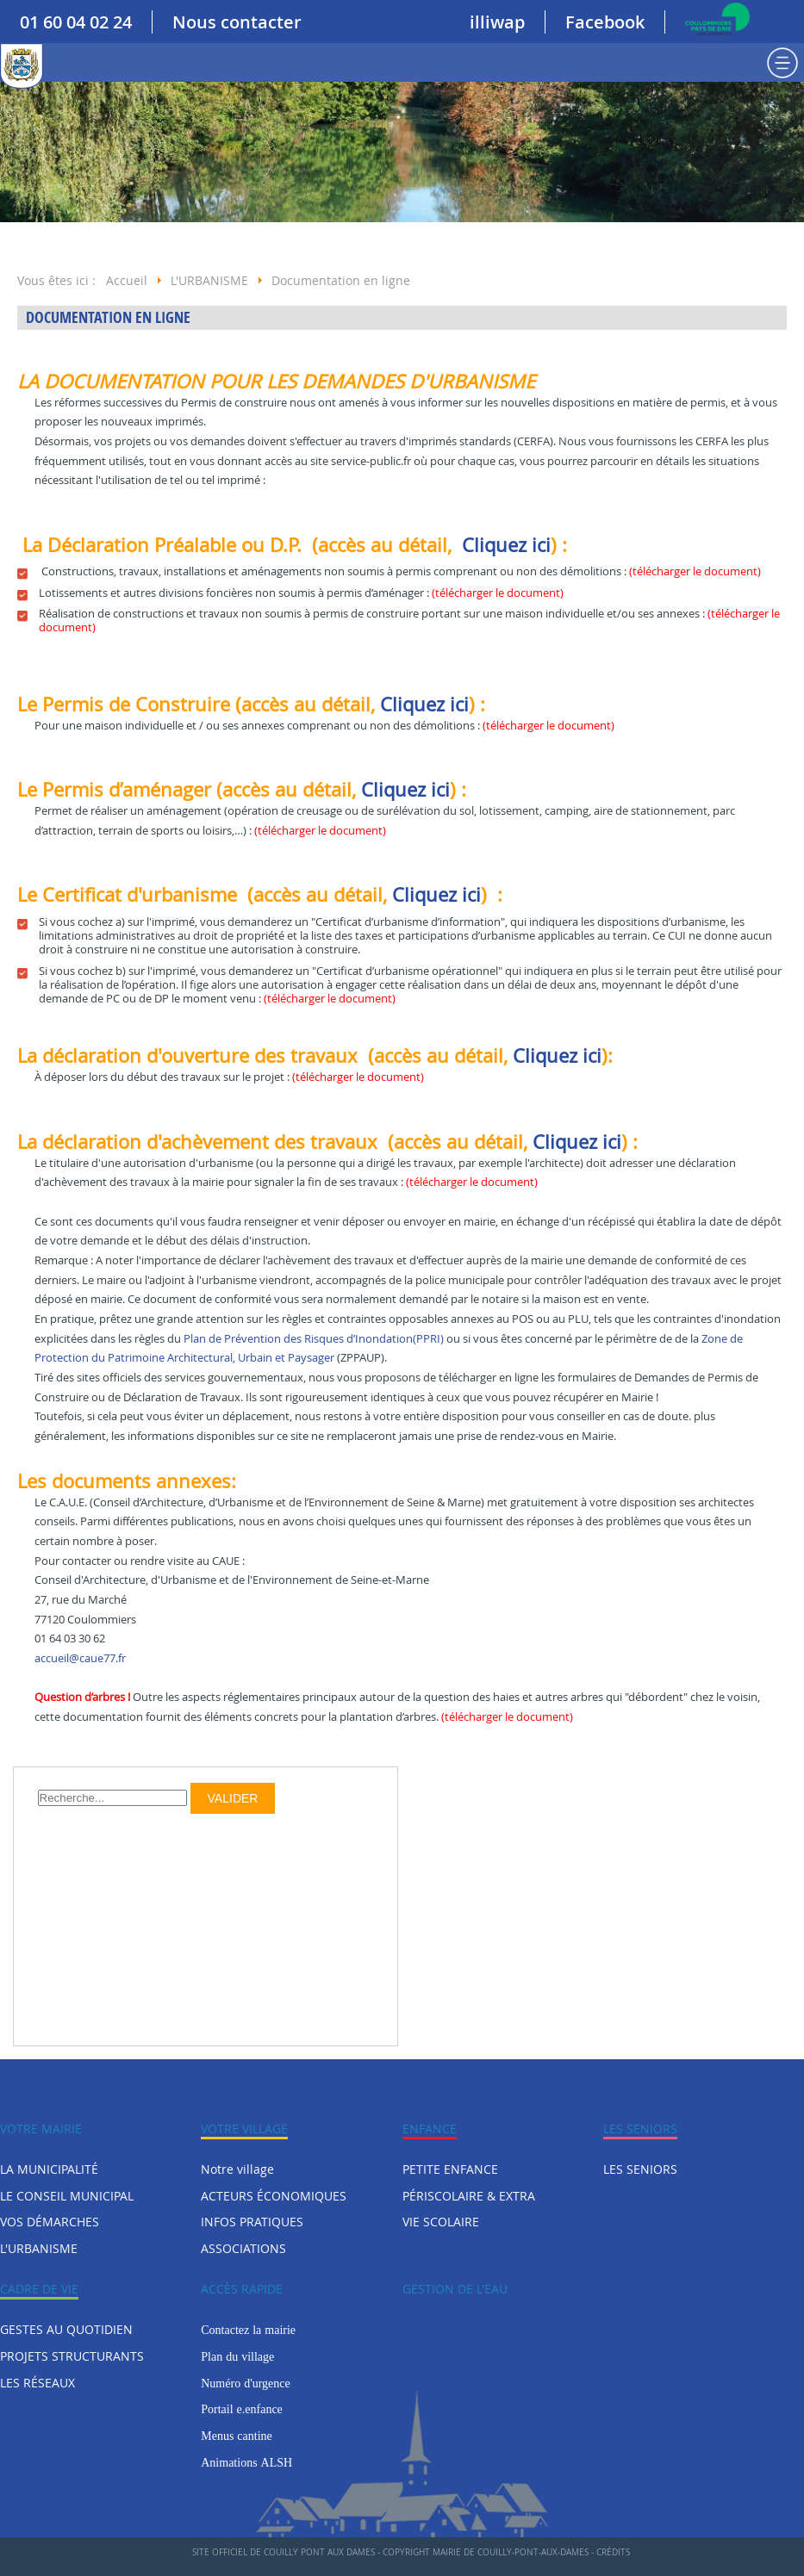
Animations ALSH (246, 2462)
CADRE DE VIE (39, 2289)
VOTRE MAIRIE (41, 2128)
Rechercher (38, 1783)
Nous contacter (237, 22)
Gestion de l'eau (455, 2289)
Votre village (244, 2128)
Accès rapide (242, 2289)
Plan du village (237, 2356)
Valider (233, 1798)
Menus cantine (236, 2436)
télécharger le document (695, 571)
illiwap (497, 22)
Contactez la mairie (248, 2330)
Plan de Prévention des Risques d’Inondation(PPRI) (314, 1338)
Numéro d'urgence (245, 2383)
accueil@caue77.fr (80, 1658)
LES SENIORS (640, 2128)
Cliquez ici (506, 544)
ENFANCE (429, 2128)
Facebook (605, 22)
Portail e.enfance (242, 2409)
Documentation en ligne (108, 317)
